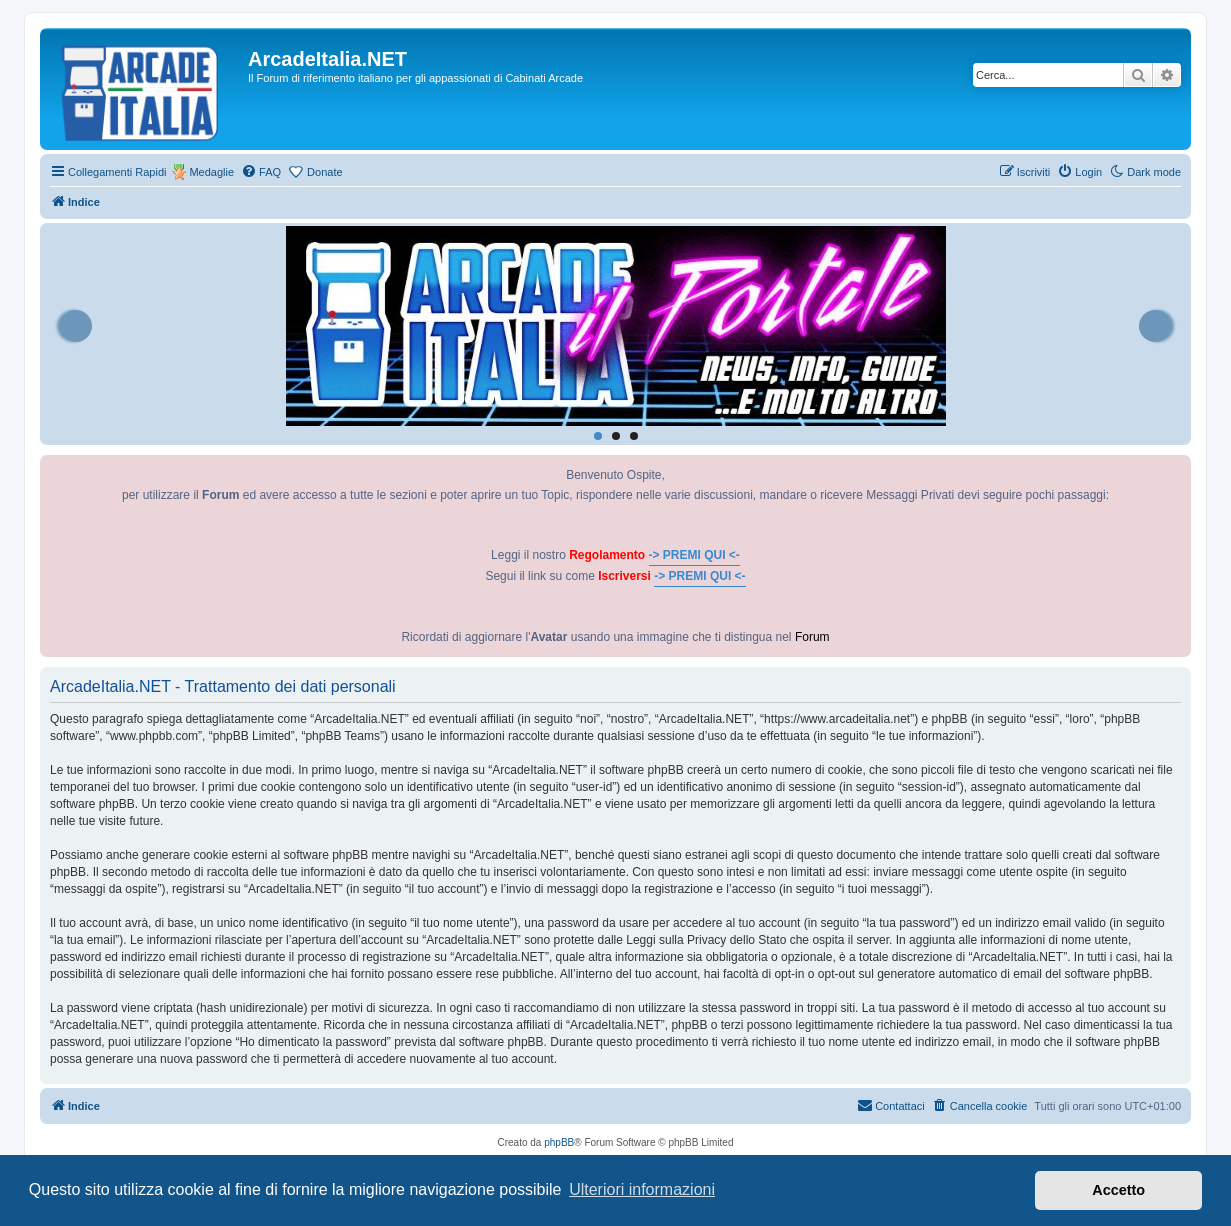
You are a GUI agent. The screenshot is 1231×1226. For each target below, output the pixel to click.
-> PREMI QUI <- (694, 555)
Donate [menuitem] (324, 172)
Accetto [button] (1118, 1190)
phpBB (559, 1142)
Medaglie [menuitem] (211, 172)
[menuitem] (261, 172)
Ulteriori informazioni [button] (642, 1189)
